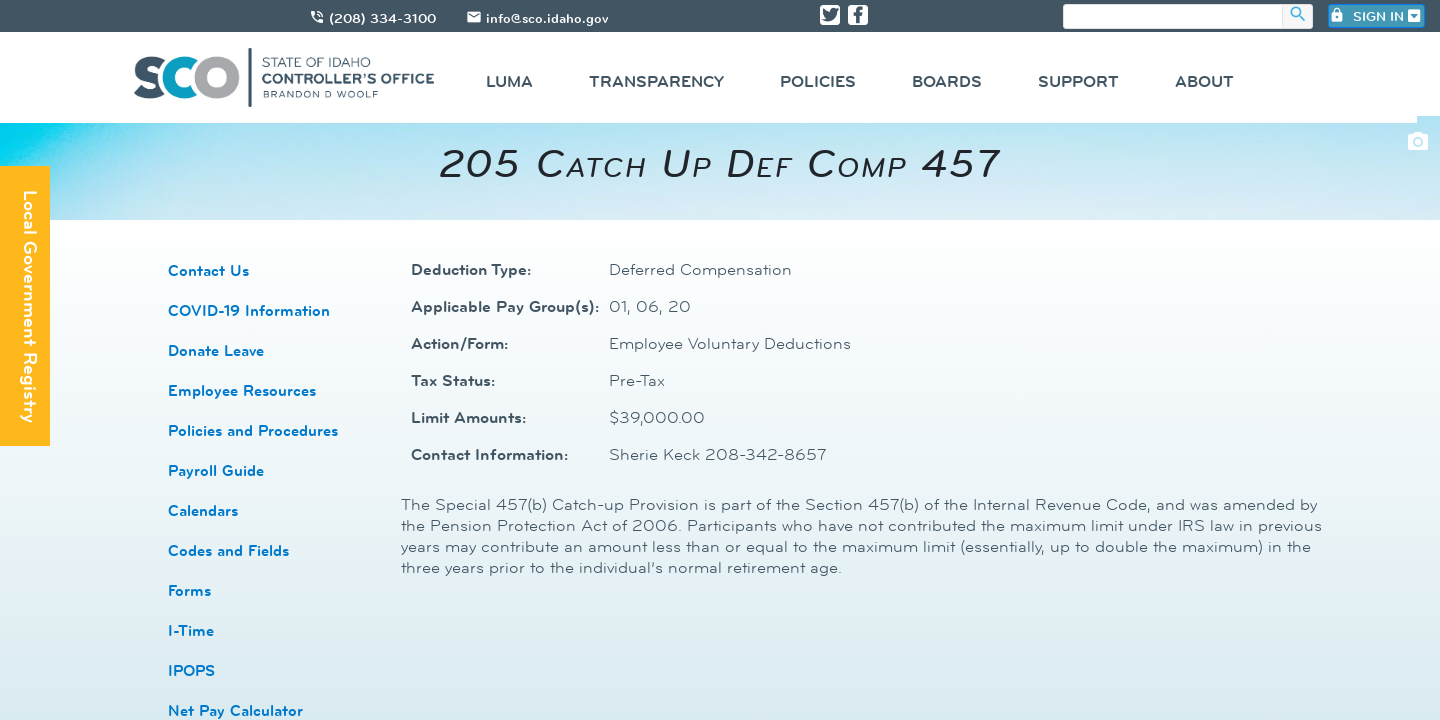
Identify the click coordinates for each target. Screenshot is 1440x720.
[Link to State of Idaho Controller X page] (830, 15)
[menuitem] (509, 84)
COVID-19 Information (249, 310)
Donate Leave (216, 350)
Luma (509, 81)
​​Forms (189, 590)
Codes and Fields (228, 550)
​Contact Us (208, 270)
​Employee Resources (242, 390)
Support (1078, 81)
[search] (1173, 17)
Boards (947, 81)
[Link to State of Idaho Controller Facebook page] (858, 15)
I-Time (191, 630)
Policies (818, 81)
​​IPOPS (191, 670)
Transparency (656, 81)
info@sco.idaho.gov (547, 18)
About (1204, 81)
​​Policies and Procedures (253, 430)
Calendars (203, 510)
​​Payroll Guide (216, 470)
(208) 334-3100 (382, 18)
